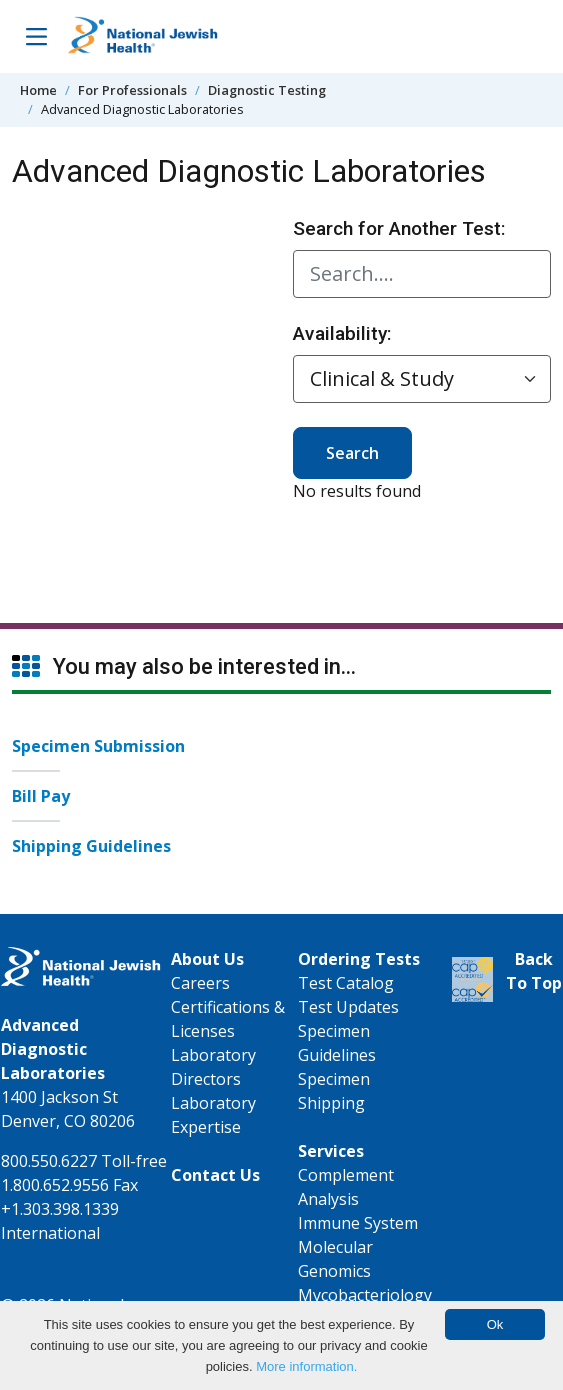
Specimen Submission (98, 746)
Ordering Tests (359, 959)
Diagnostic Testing (267, 90)
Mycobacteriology (365, 1295)
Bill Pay (41, 796)
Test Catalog (346, 983)
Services (331, 1151)
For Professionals (132, 90)
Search (352, 453)
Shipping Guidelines (91, 846)
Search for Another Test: (399, 228)
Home (38, 90)
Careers (200, 983)
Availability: (342, 333)
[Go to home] (143, 36)
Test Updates (348, 1007)
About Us (207, 959)
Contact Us (215, 1175)
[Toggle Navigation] (36, 36)
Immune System (358, 1223)
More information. (306, 1366)
